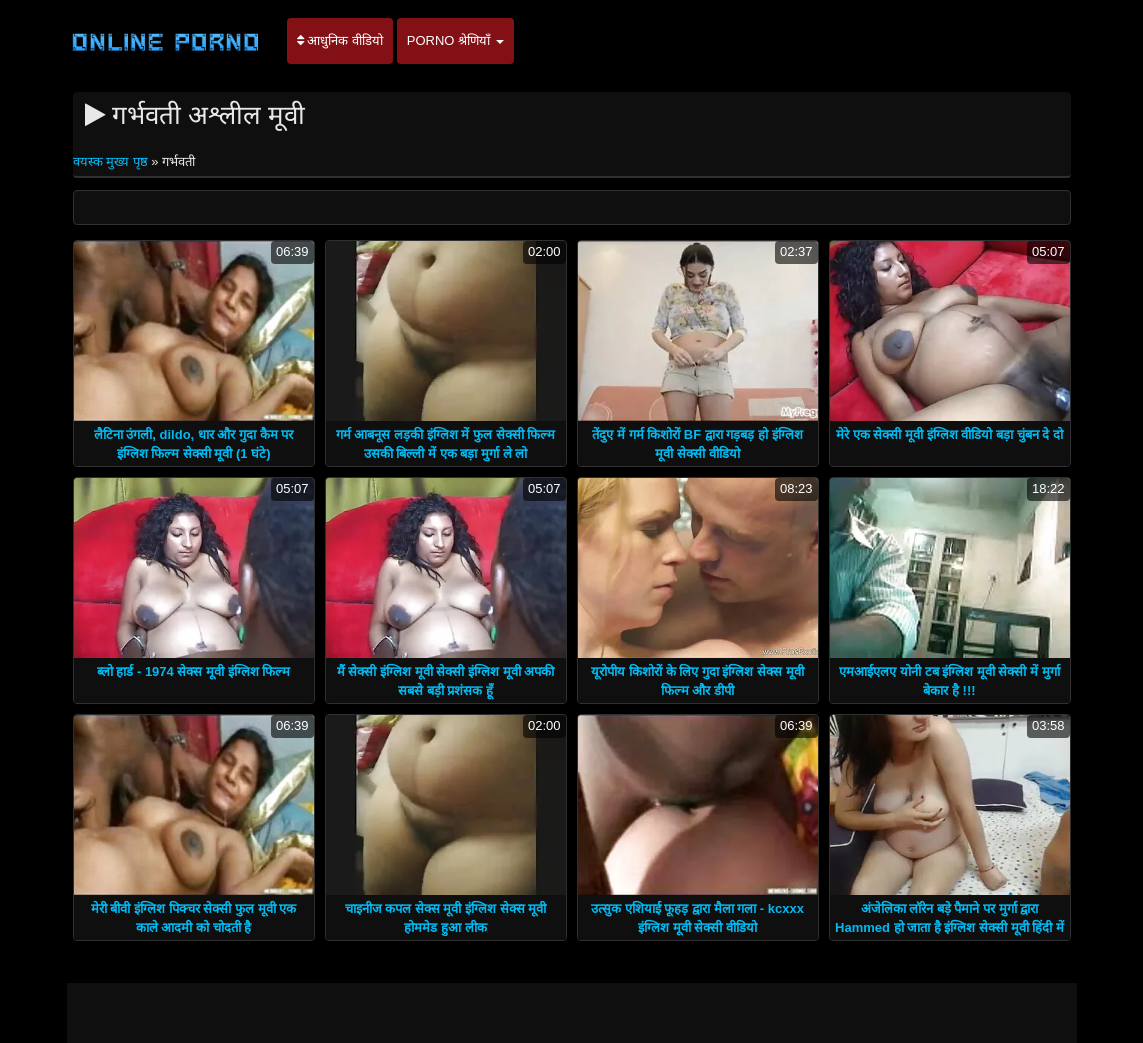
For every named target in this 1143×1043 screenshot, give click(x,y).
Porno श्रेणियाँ (455, 40)
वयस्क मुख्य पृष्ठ (112, 161)
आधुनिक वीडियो (340, 40)
